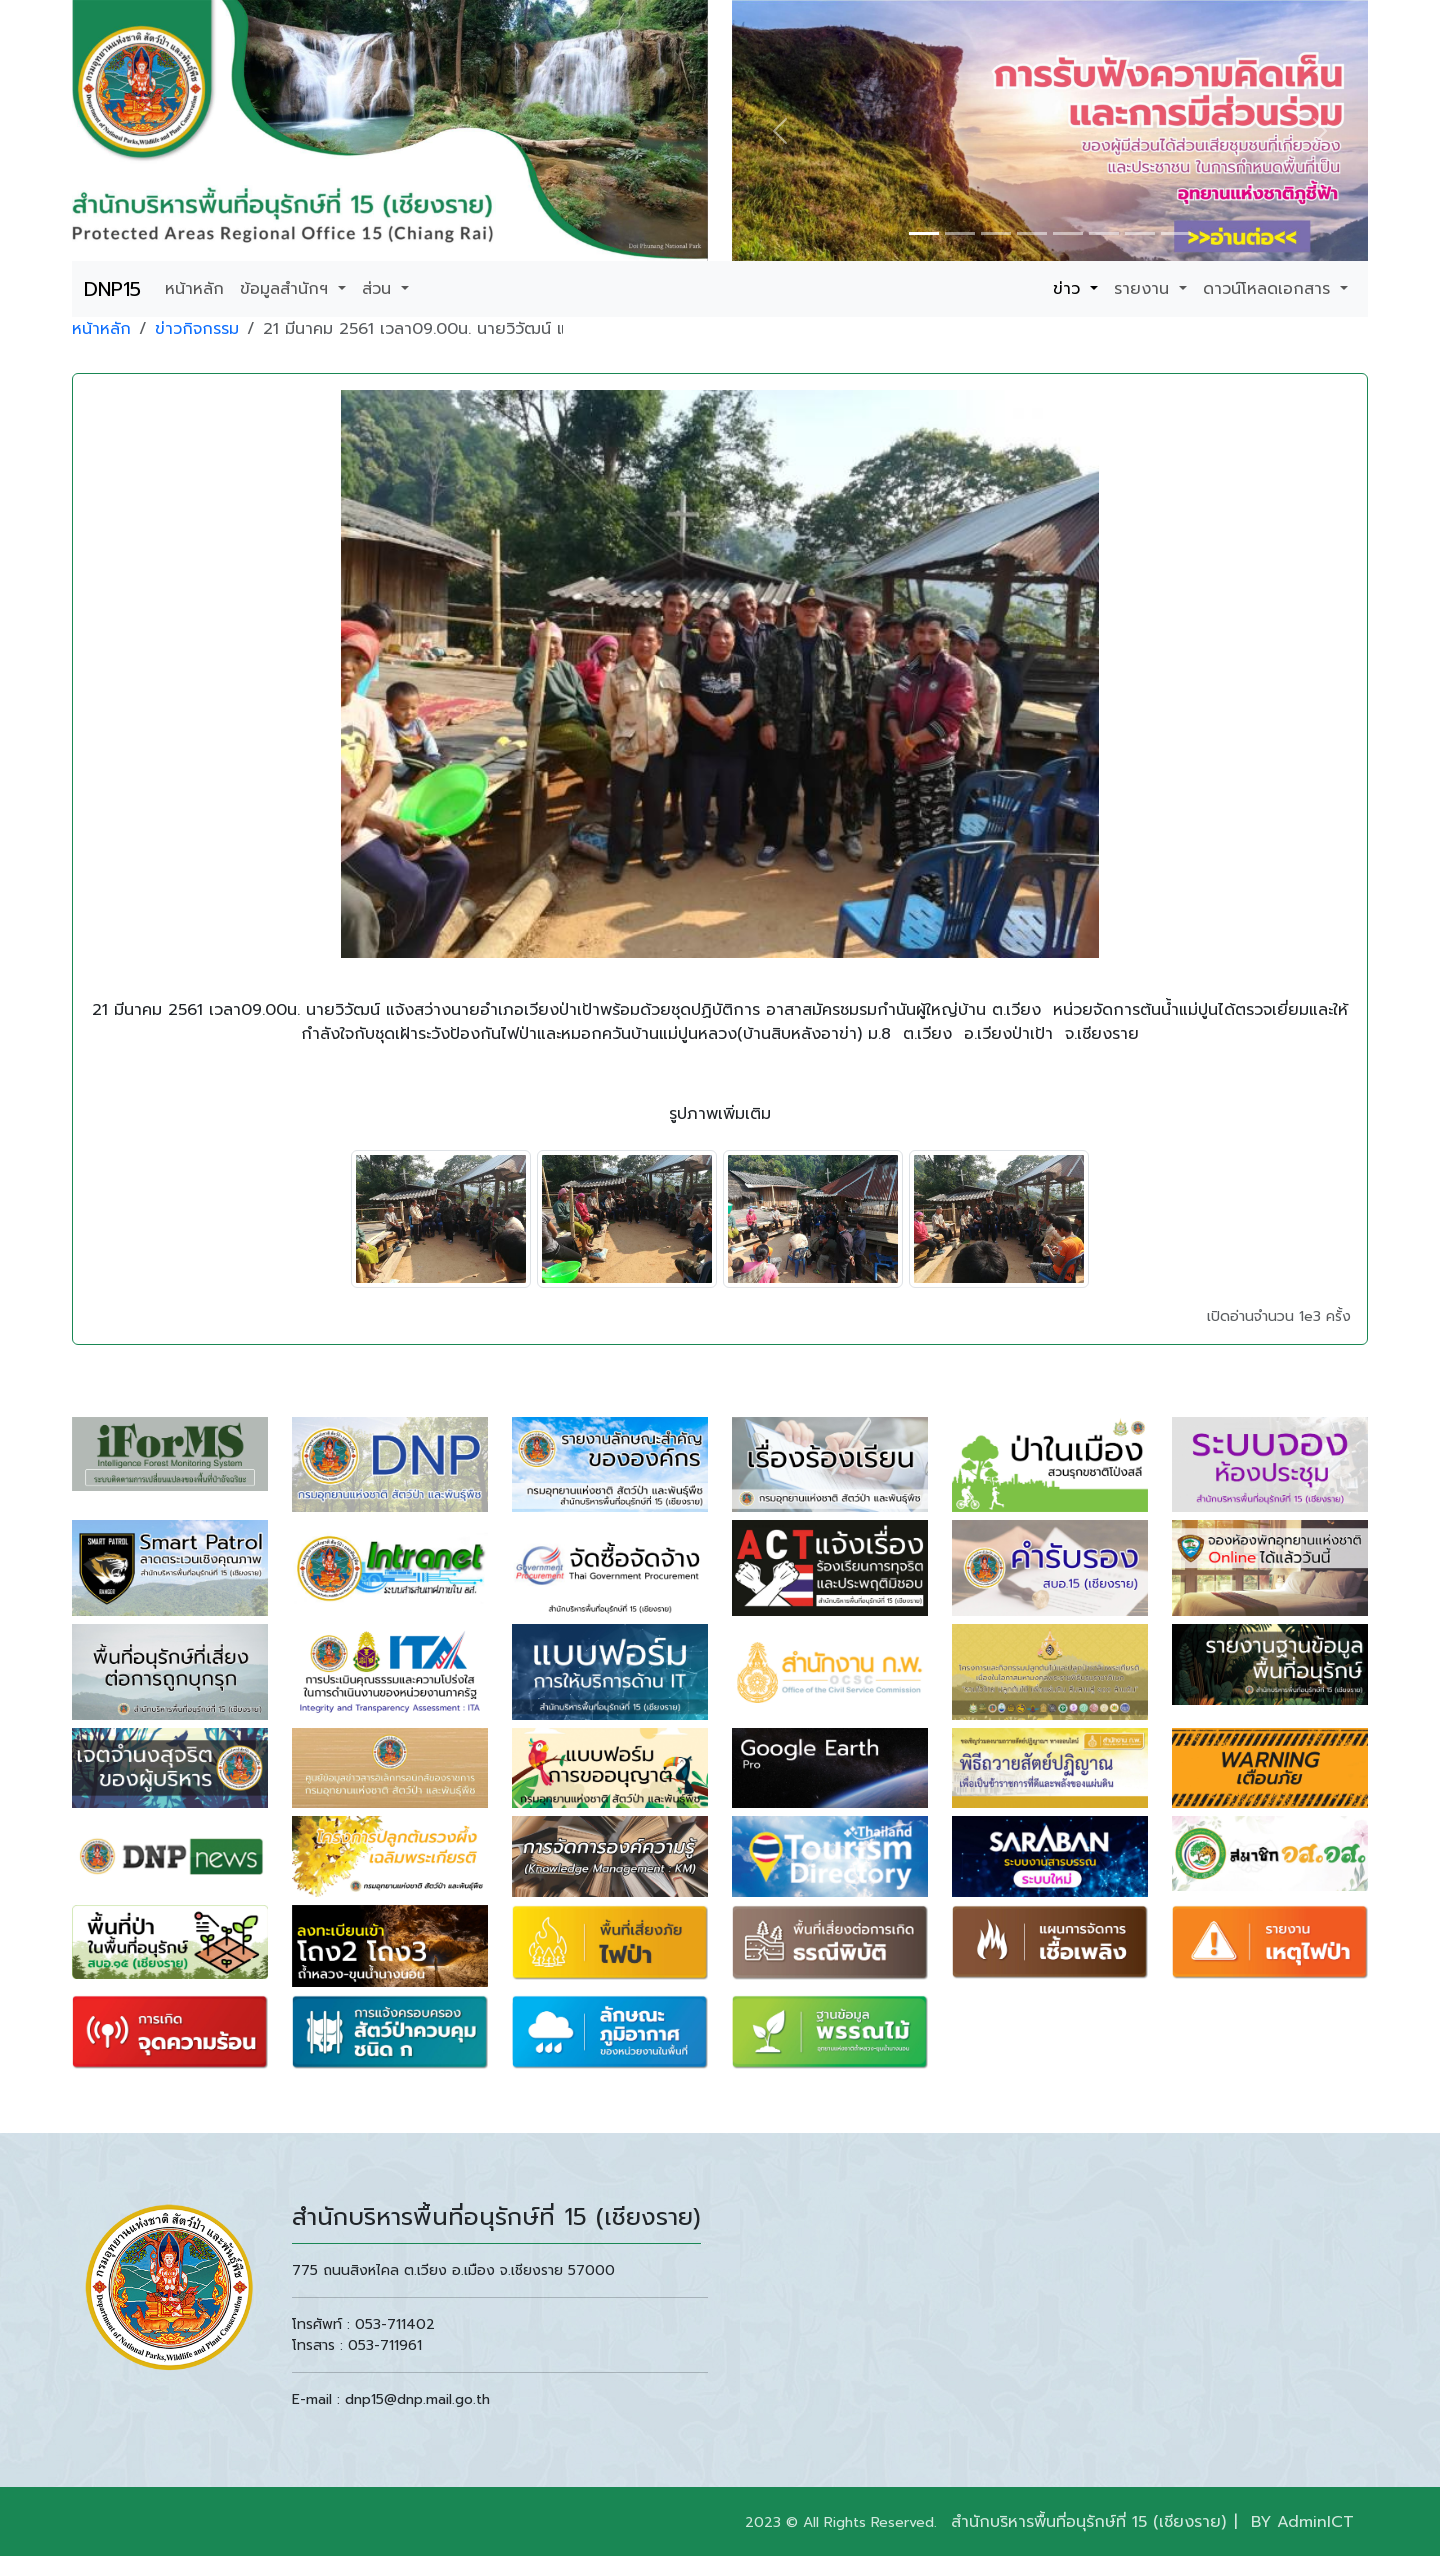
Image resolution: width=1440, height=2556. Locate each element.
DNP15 (112, 289)
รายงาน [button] (1144, 289)
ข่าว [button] (1069, 289)
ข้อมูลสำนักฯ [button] (287, 289)
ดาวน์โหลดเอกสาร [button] (1269, 289)
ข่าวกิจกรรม (197, 329)
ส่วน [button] (379, 289)
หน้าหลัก (194, 289)
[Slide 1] (924, 233)
